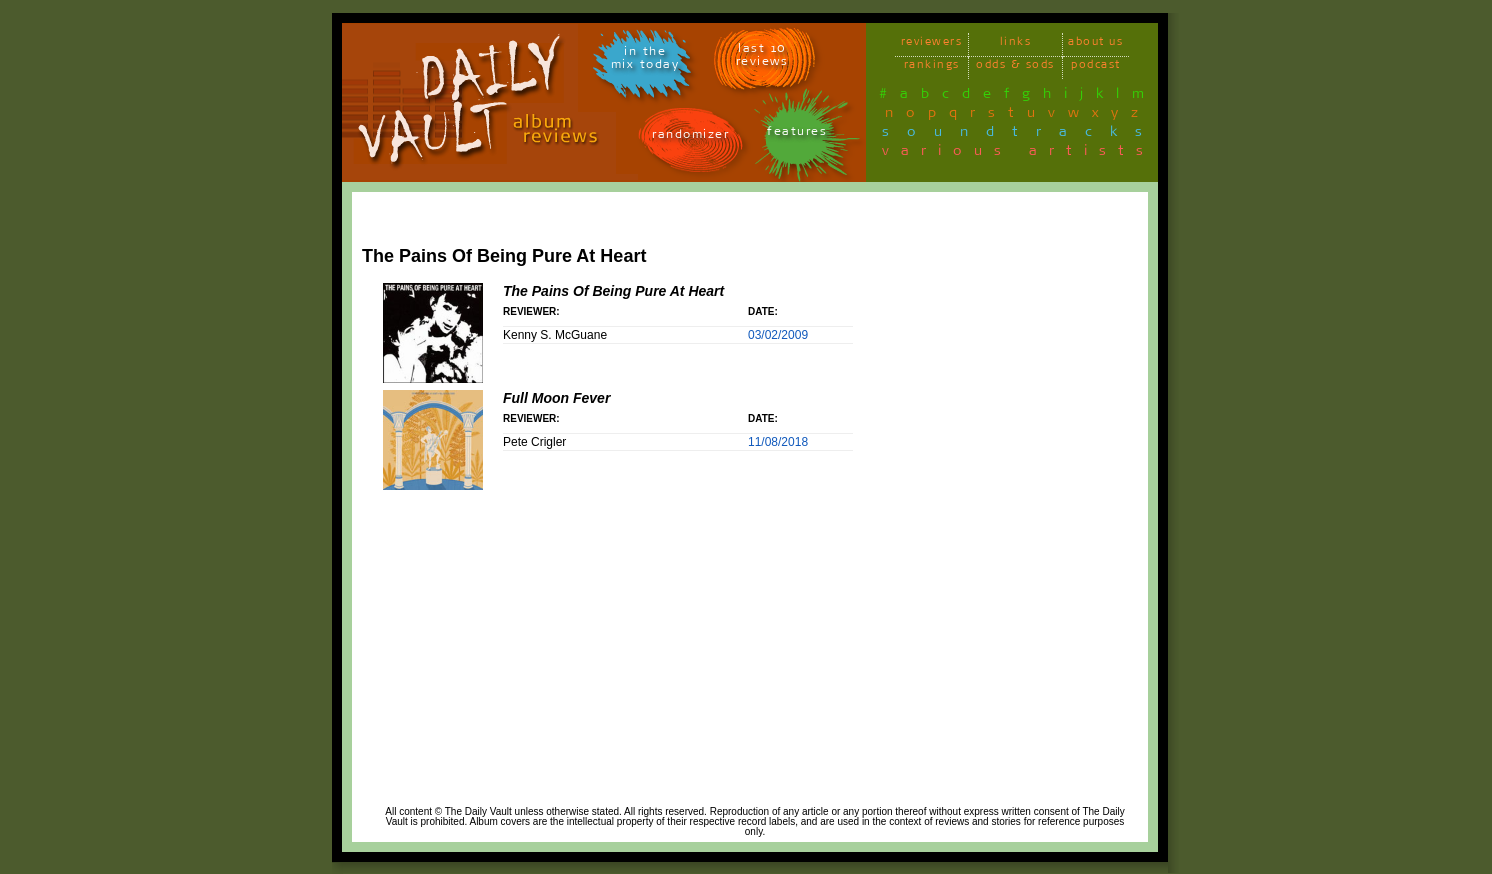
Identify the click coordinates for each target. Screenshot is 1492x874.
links (1016, 44)
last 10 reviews (762, 58)
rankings (932, 67)
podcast (1096, 67)
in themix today (645, 61)
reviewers (932, 44)
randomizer (690, 137)
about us (1095, 44)
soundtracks (1021, 135)
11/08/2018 (778, 442)
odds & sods (1015, 67)
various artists (1018, 154)
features (797, 134)
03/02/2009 (778, 335)
